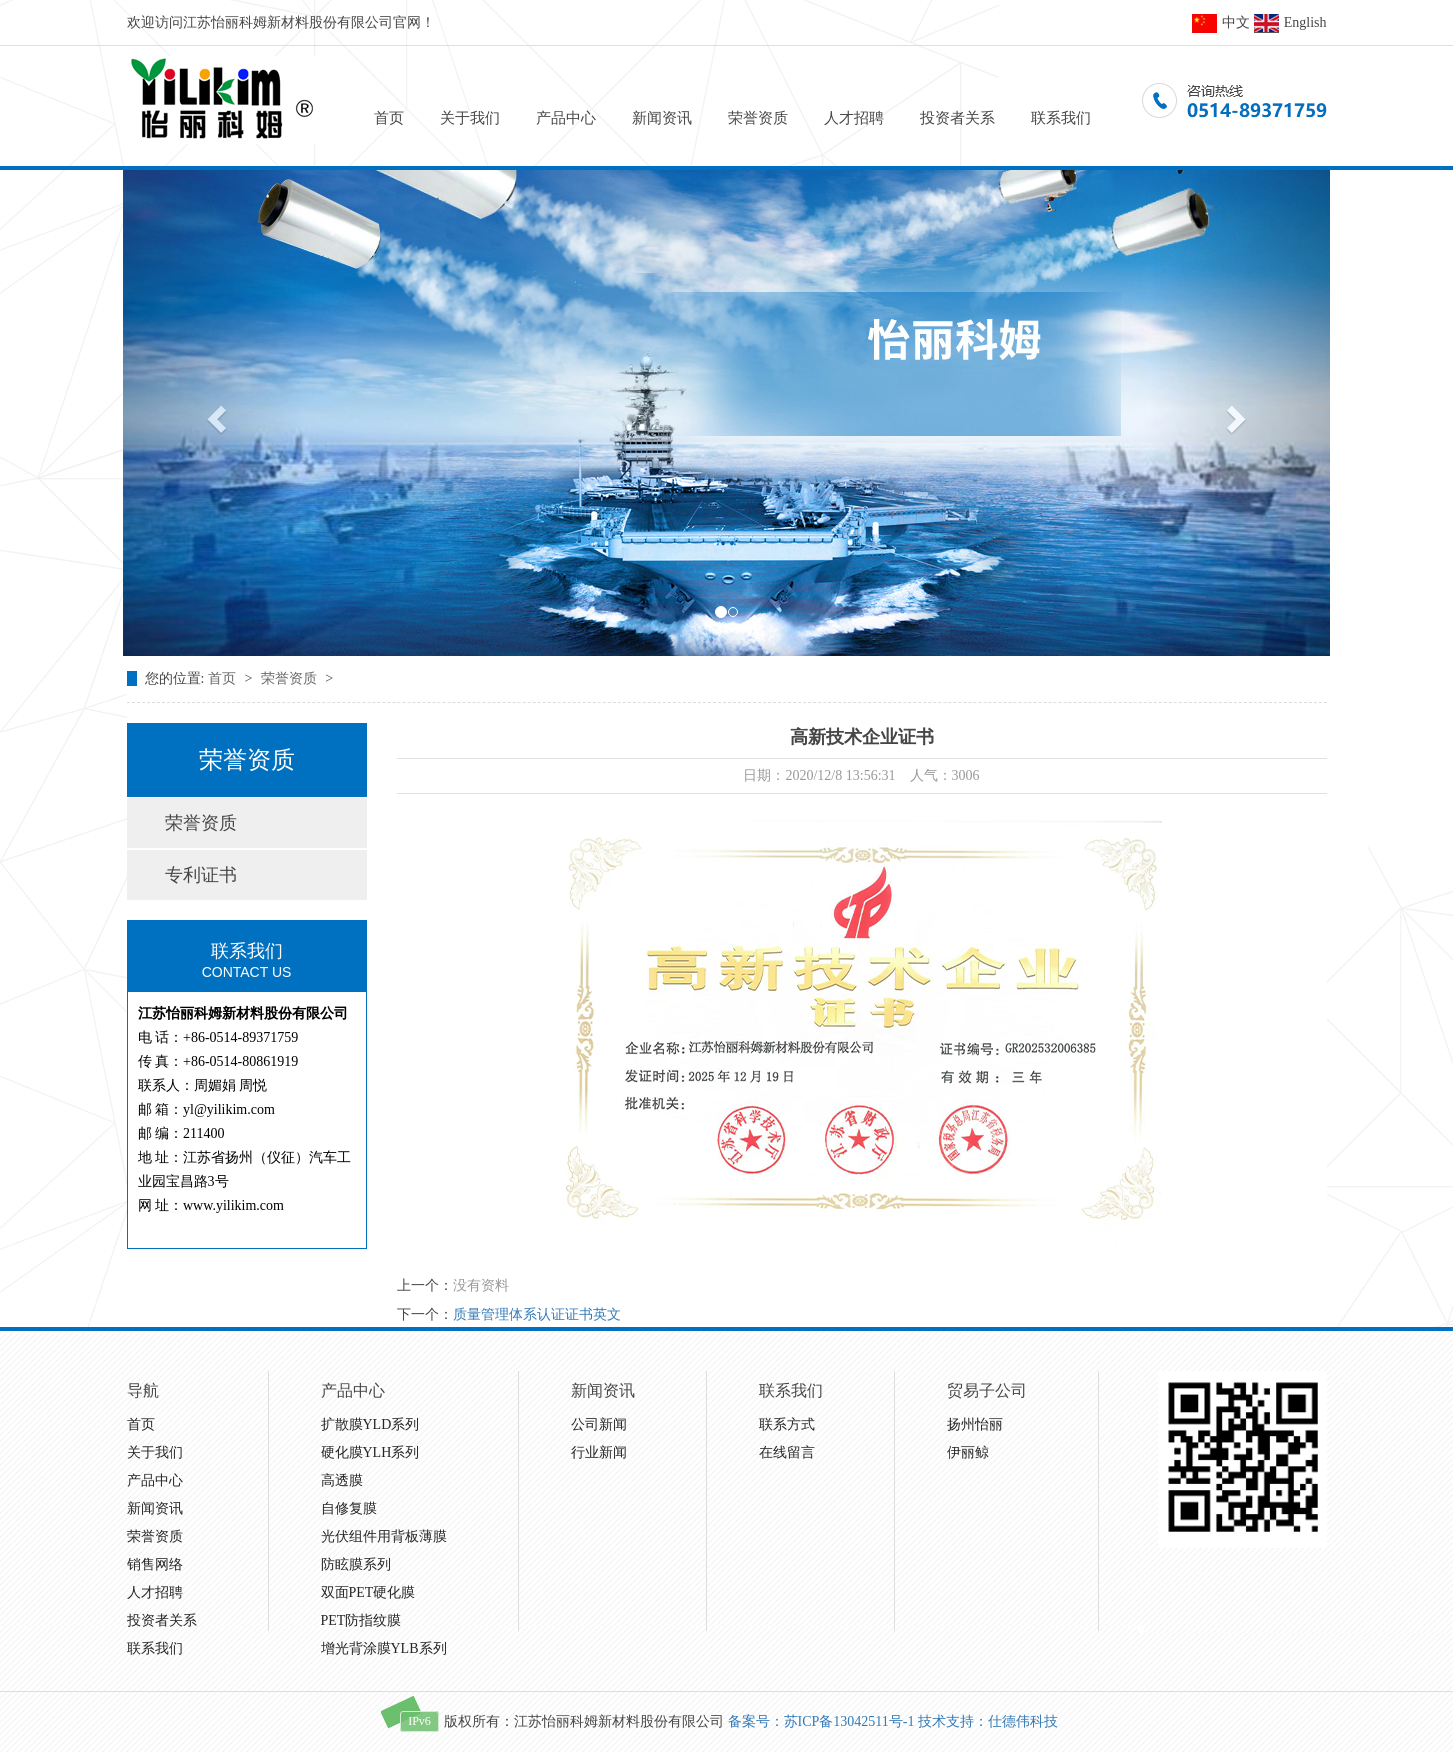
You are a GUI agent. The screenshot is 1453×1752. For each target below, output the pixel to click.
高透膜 (342, 1480)
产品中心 (566, 118)
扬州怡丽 (975, 1424)
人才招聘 (854, 118)
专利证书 (201, 875)
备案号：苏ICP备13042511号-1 (821, 1721)
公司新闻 (599, 1424)
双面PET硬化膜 (368, 1592)
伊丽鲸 (968, 1452)
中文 (1221, 22)
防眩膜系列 (356, 1564)
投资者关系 (957, 118)
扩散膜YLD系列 (370, 1424)
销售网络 (155, 1564)
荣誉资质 (758, 118)
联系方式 (787, 1424)
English (1290, 22)
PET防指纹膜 (361, 1620)
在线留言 (787, 1452)
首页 (389, 118)
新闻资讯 (662, 118)
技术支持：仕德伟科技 (988, 1721)
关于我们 (470, 118)
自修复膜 (349, 1508)
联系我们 (1061, 118)
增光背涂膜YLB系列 (384, 1648)
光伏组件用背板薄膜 (384, 1536)
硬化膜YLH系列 (370, 1452)
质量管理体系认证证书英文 (537, 1314)
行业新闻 (599, 1452)
